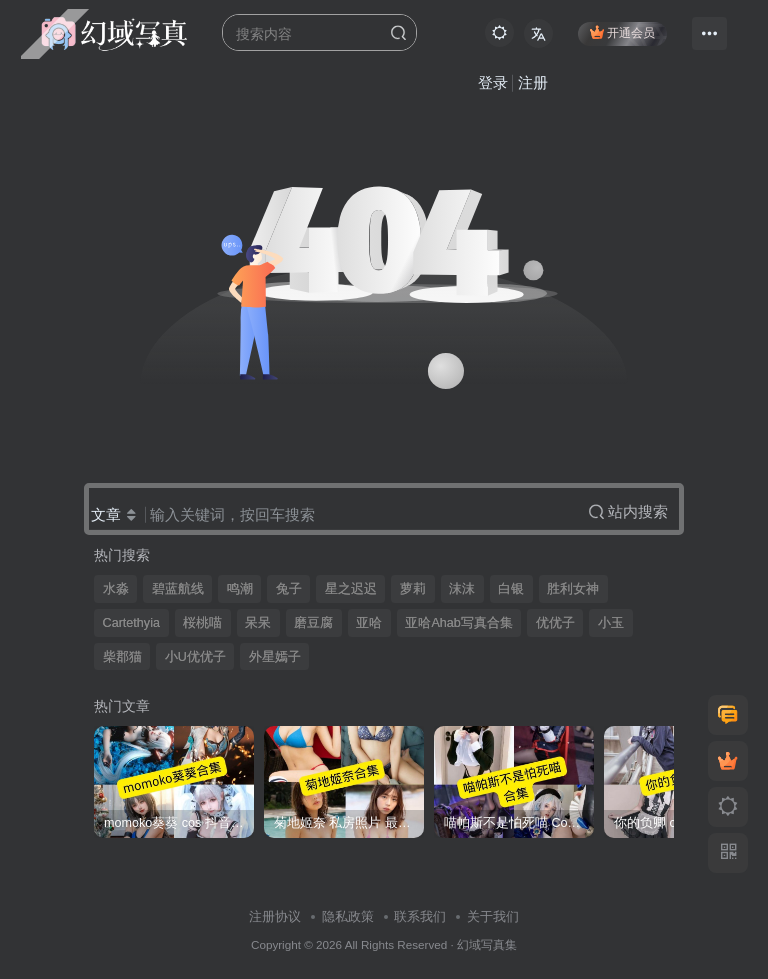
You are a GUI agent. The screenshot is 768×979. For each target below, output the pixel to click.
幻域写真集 (487, 944)
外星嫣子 (275, 657)
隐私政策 (348, 916)
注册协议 (275, 916)
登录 (493, 82)
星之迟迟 (351, 589)
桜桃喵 (202, 623)
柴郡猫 (122, 657)
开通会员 (622, 32)
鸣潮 (240, 589)
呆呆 (258, 623)
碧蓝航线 (178, 589)
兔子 (289, 589)
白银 (511, 589)
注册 (533, 82)
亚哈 (369, 623)
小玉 (611, 623)
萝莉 (413, 589)
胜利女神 (573, 589)
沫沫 (462, 589)
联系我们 (420, 916)
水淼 (116, 589)
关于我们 (493, 916)
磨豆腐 (313, 623)
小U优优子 (195, 657)
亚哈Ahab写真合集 (458, 623)
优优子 (555, 623)
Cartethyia (131, 623)
